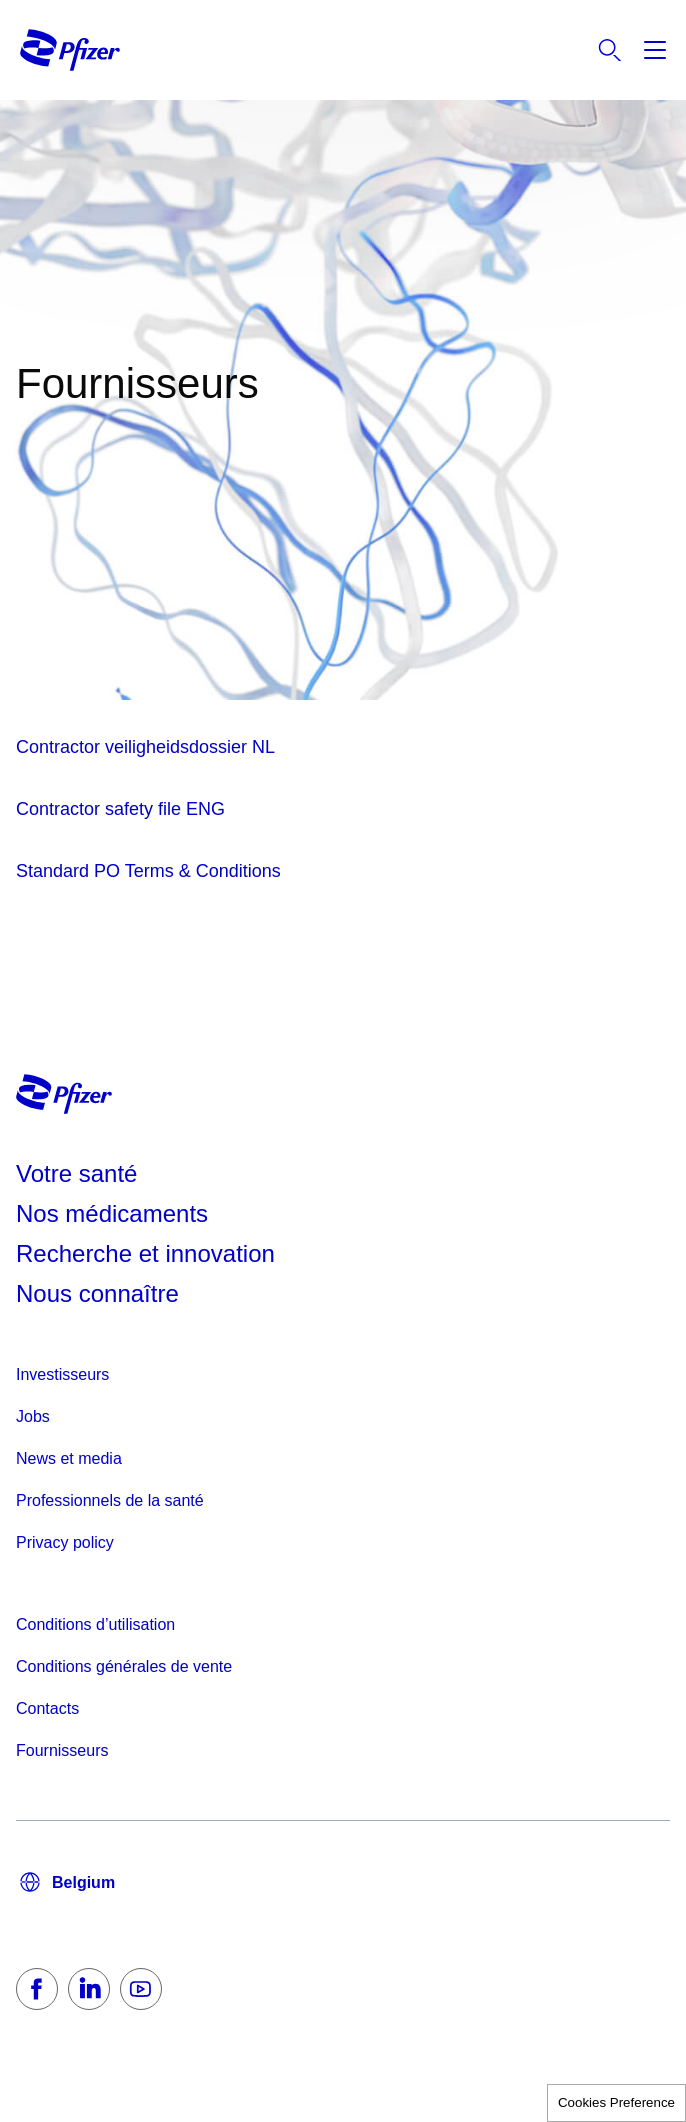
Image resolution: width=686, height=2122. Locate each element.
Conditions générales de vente (124, 1666)
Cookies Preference (616, 2102)
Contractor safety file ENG (120, 809)
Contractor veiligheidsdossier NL (145, 747)
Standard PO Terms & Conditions (148, 871)
